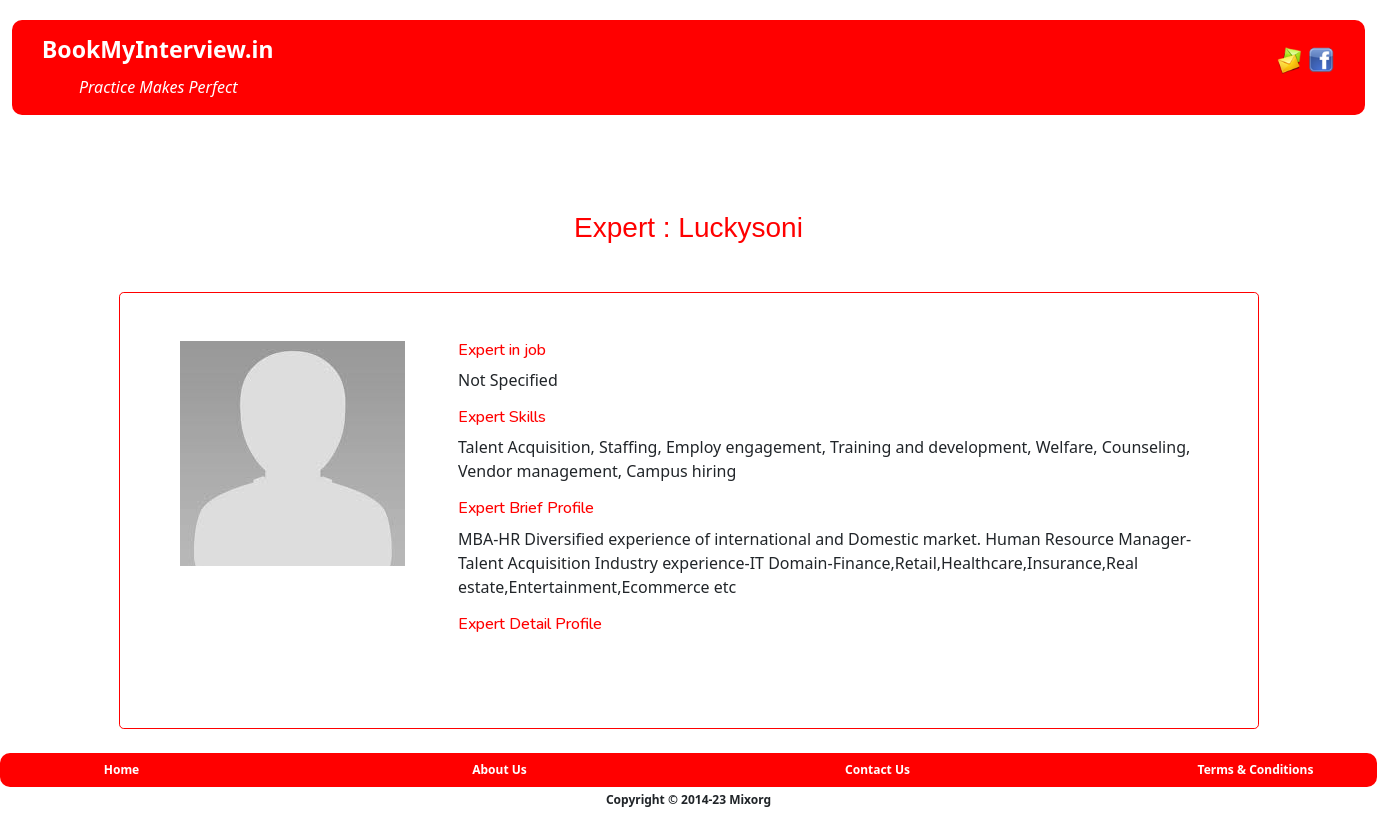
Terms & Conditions (1256, 769)
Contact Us (877, 769)
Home (122, 769)
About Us (499, 769)
